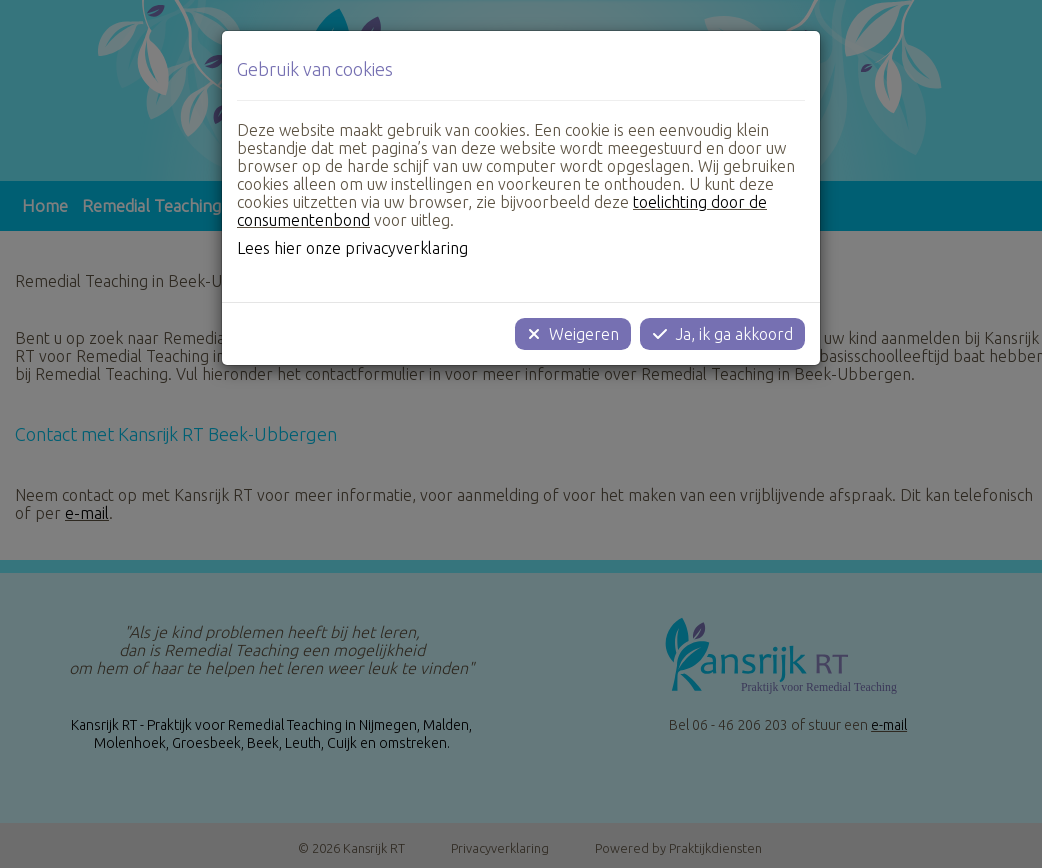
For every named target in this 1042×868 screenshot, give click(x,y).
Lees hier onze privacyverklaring (352, 248)
